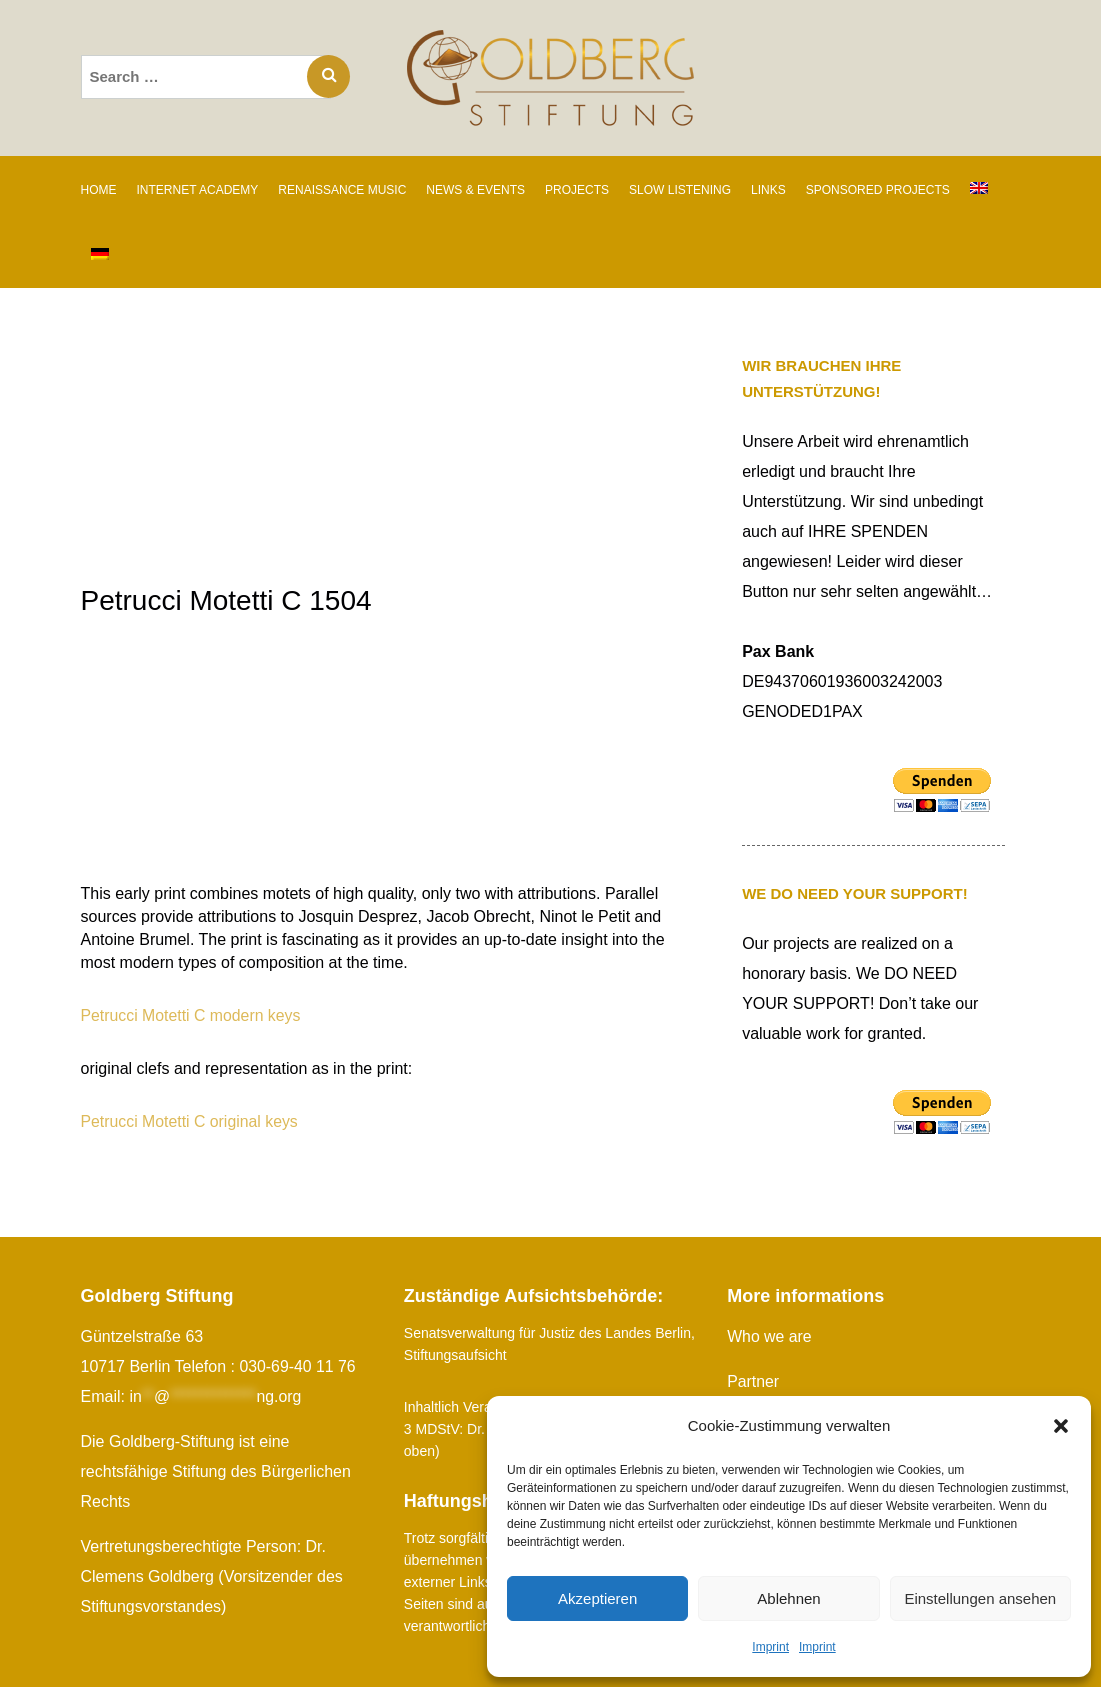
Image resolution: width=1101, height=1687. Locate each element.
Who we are (769, 1336)
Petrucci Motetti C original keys (191, 1121)
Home (99, 190)
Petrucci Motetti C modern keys (192, 1015)
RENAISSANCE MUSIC (342, 190)
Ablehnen (788, 1598)
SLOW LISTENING (680, 190)
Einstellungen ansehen (980, 1598)
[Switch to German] (100, 255)
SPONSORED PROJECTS (878, 190)
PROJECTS (577, 190)
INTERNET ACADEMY (198, 190)
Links (768, 190)
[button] (1061, 1426)
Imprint (770, 1647)
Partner (753, 1381)
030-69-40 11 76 (297, 1366)
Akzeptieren (597, 1598)
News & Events (475, 190)
